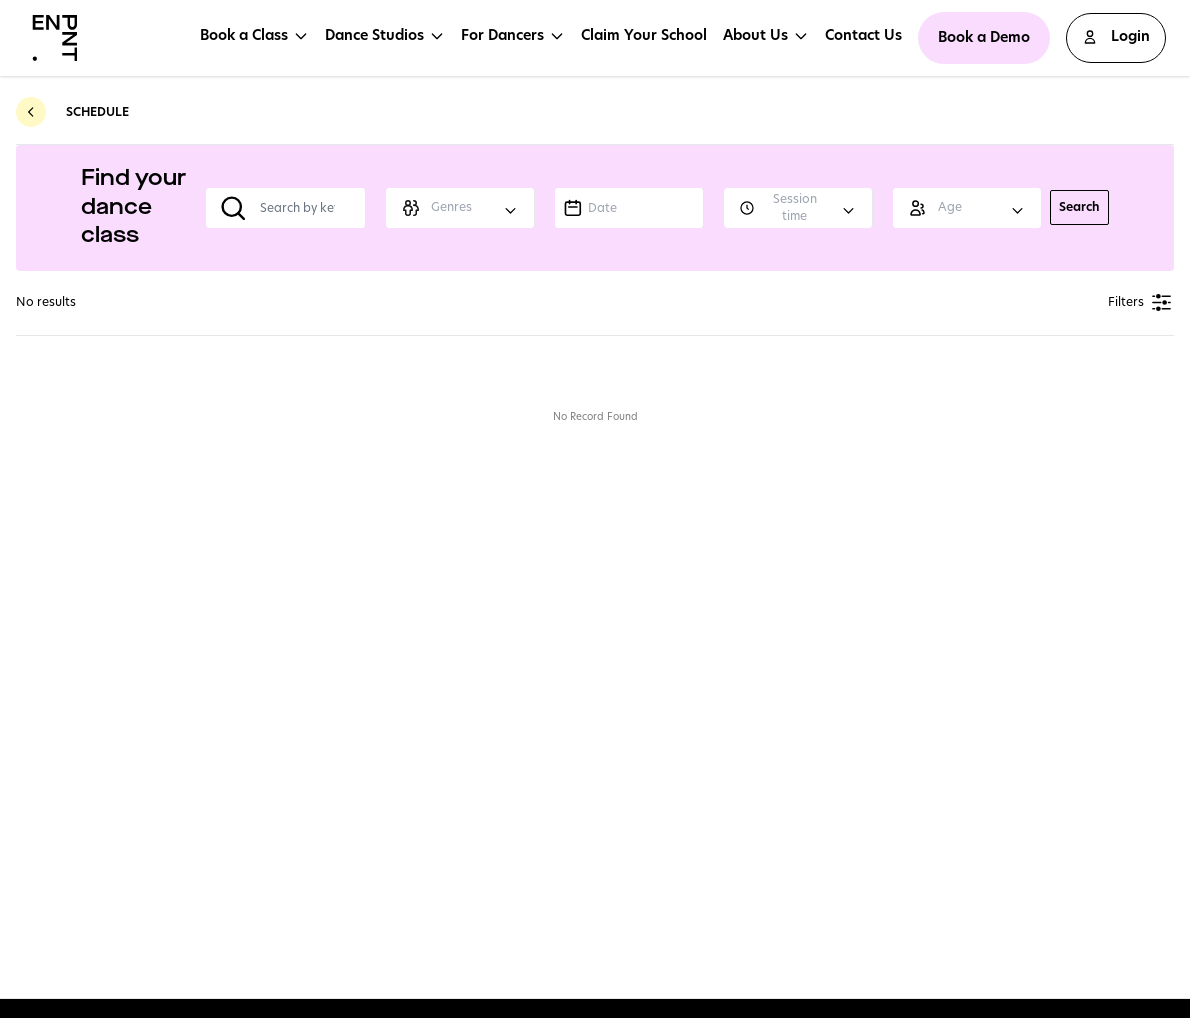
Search (1079, 206)
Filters (1141, 302)
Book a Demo (984, 37)
